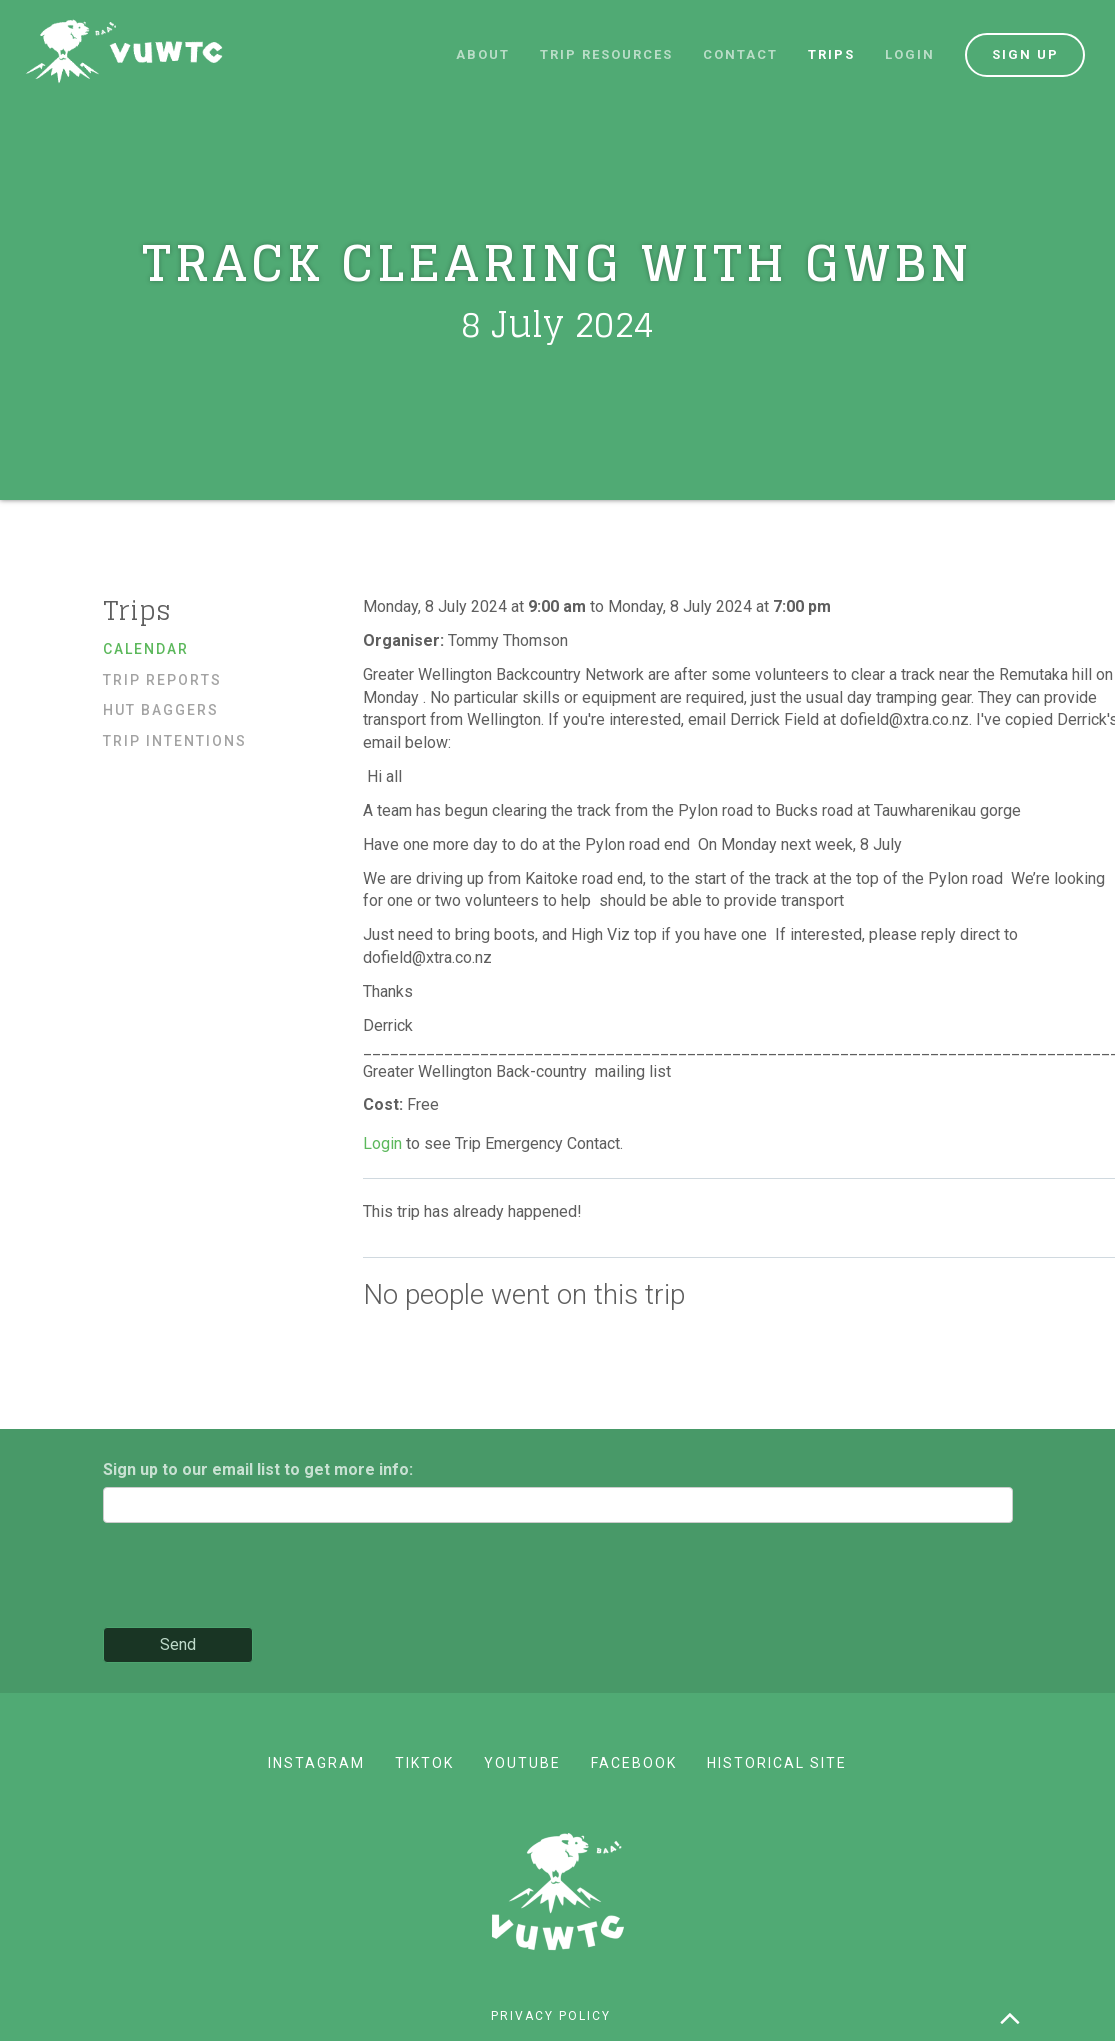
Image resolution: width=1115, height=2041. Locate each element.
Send (178, 1644)
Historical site (777, 1763)
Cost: (385, 1104)
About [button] (483, 54)
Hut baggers (161, 710)
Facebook (634, 1763)
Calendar (146, 649)
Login (910, 54)
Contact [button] (740, 54)
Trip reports (162, 680)
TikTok (424, 1763)
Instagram (316, 1763)
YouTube (522, 1763)
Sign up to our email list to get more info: (258, 1469)
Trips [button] (831, 54)
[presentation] (255, 1577)
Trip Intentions (175, 741)
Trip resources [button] (606, 54)
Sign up (1025, 54)
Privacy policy (551, 2016)
